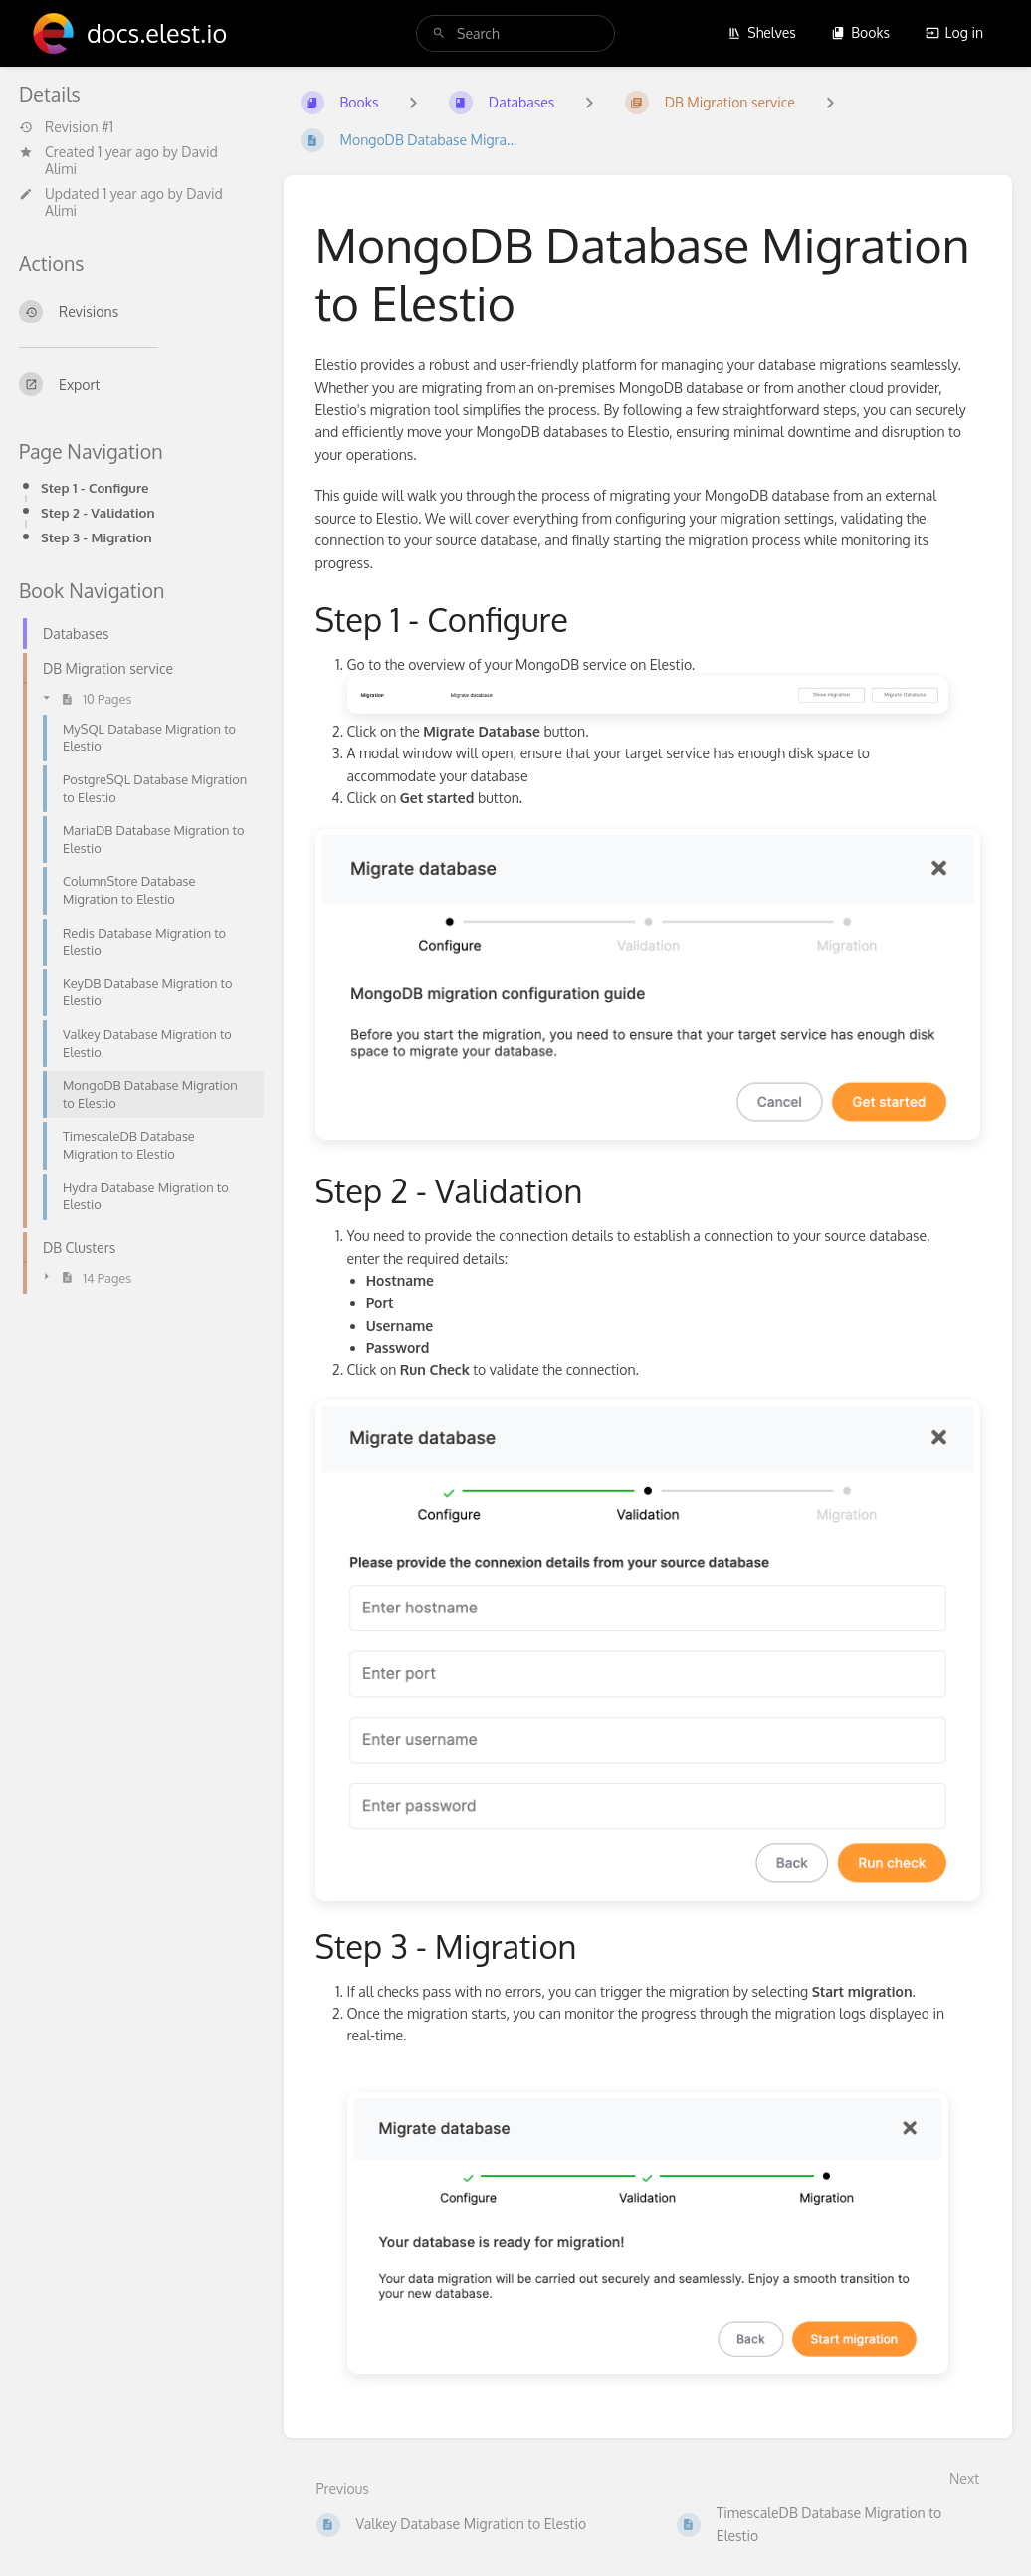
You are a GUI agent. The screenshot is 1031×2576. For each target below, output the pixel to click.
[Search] (439, 33)
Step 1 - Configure (95, 487)
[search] (515, 33)
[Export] (135, 384)
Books (860, 32)
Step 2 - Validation (98, 512)
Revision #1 (66, 127)
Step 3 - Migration (96, 537)
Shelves (761, 32)
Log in (954, 32)
